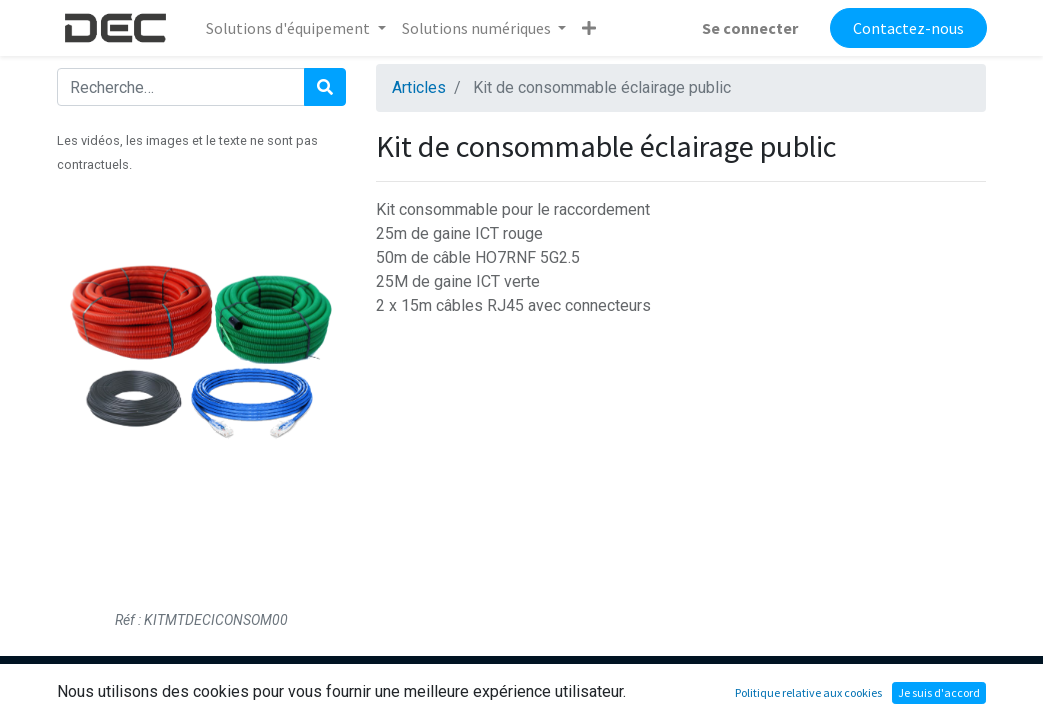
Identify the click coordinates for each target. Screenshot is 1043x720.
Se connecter (750, 28)
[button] (589, 28)
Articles (419, 87)
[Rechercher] (325, 87)
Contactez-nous (908, 28)
